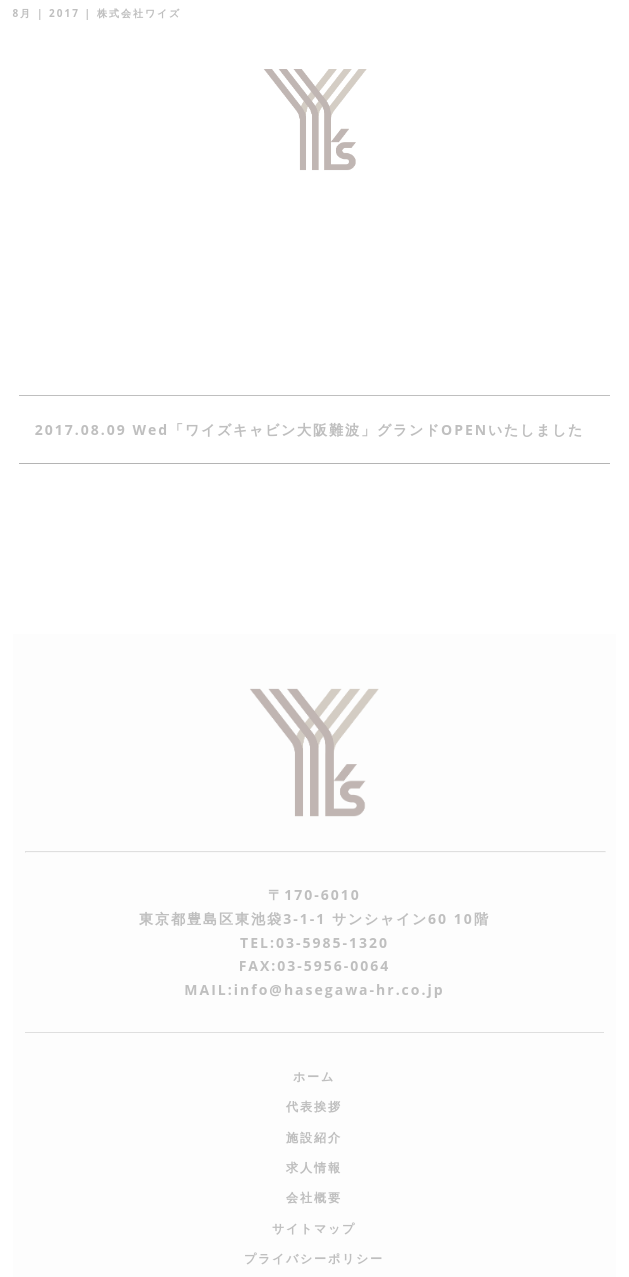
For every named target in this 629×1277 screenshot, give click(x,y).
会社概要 (314, 1197)
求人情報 (314, 1167)
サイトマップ (314, 1228)
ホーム (314, 1076)
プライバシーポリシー (314, 1258)
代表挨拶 (314, 1106)
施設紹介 (314, 1137)
